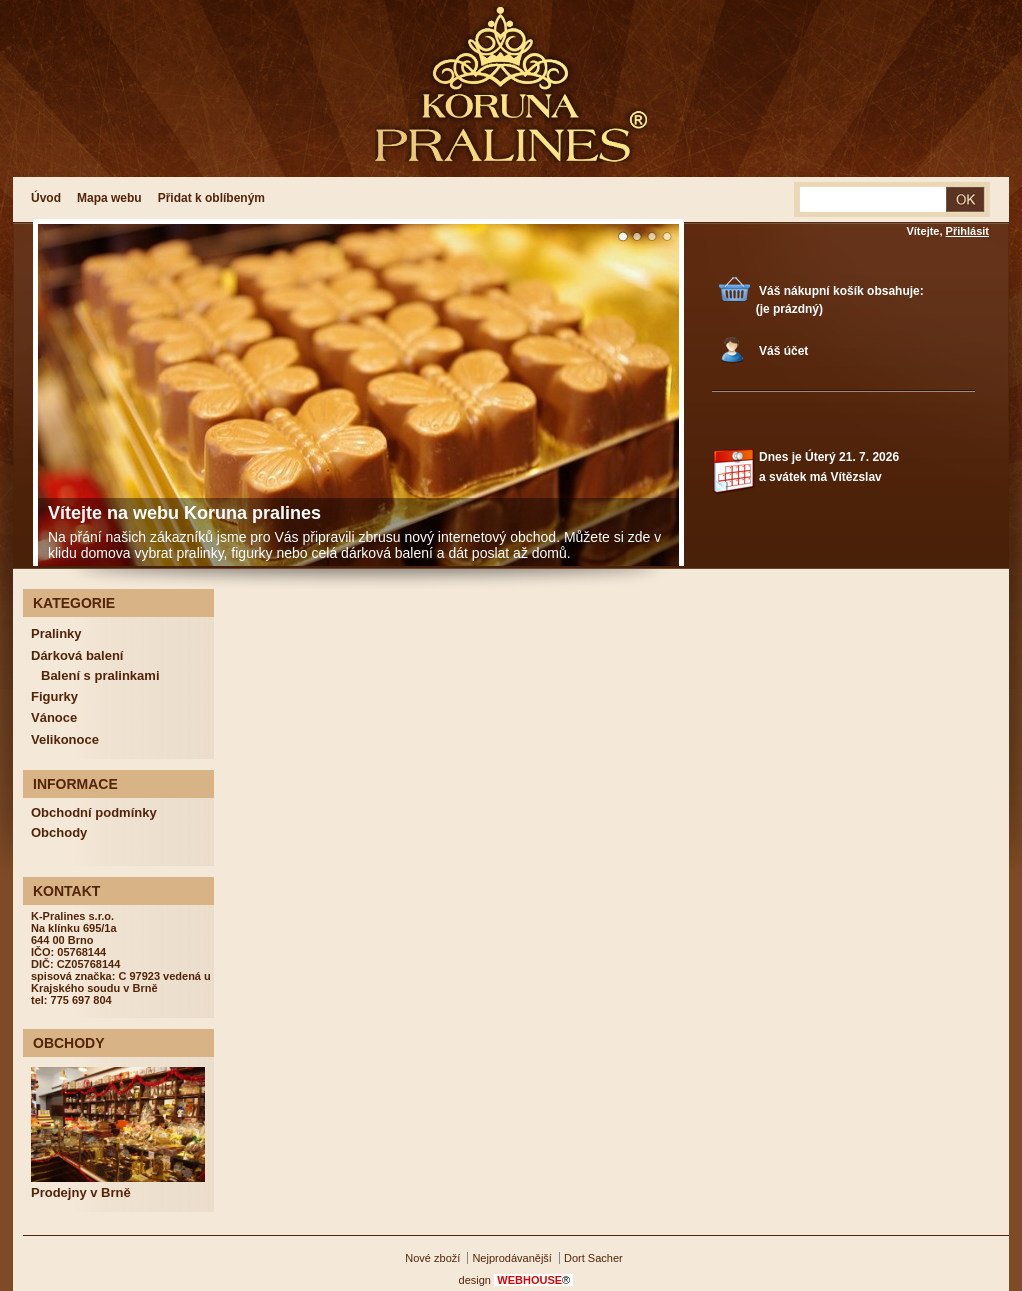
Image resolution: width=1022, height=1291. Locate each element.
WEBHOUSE (533, 1280)
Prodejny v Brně (81, 1192)
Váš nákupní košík (811, 291)
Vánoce (54, 717)
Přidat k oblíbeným (211, 198)
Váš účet (783, 351)
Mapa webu (109, 198)
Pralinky (56, 633)
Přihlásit (967, 231)
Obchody (59, 832)
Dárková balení (77, 655)
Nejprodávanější (512, 1258)
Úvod (46, 198)
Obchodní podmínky (94, 812)
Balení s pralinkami (100, 675)
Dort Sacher (593, 1258)
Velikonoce (65, 739)
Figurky (54, 696)
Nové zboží (432, 1258)
